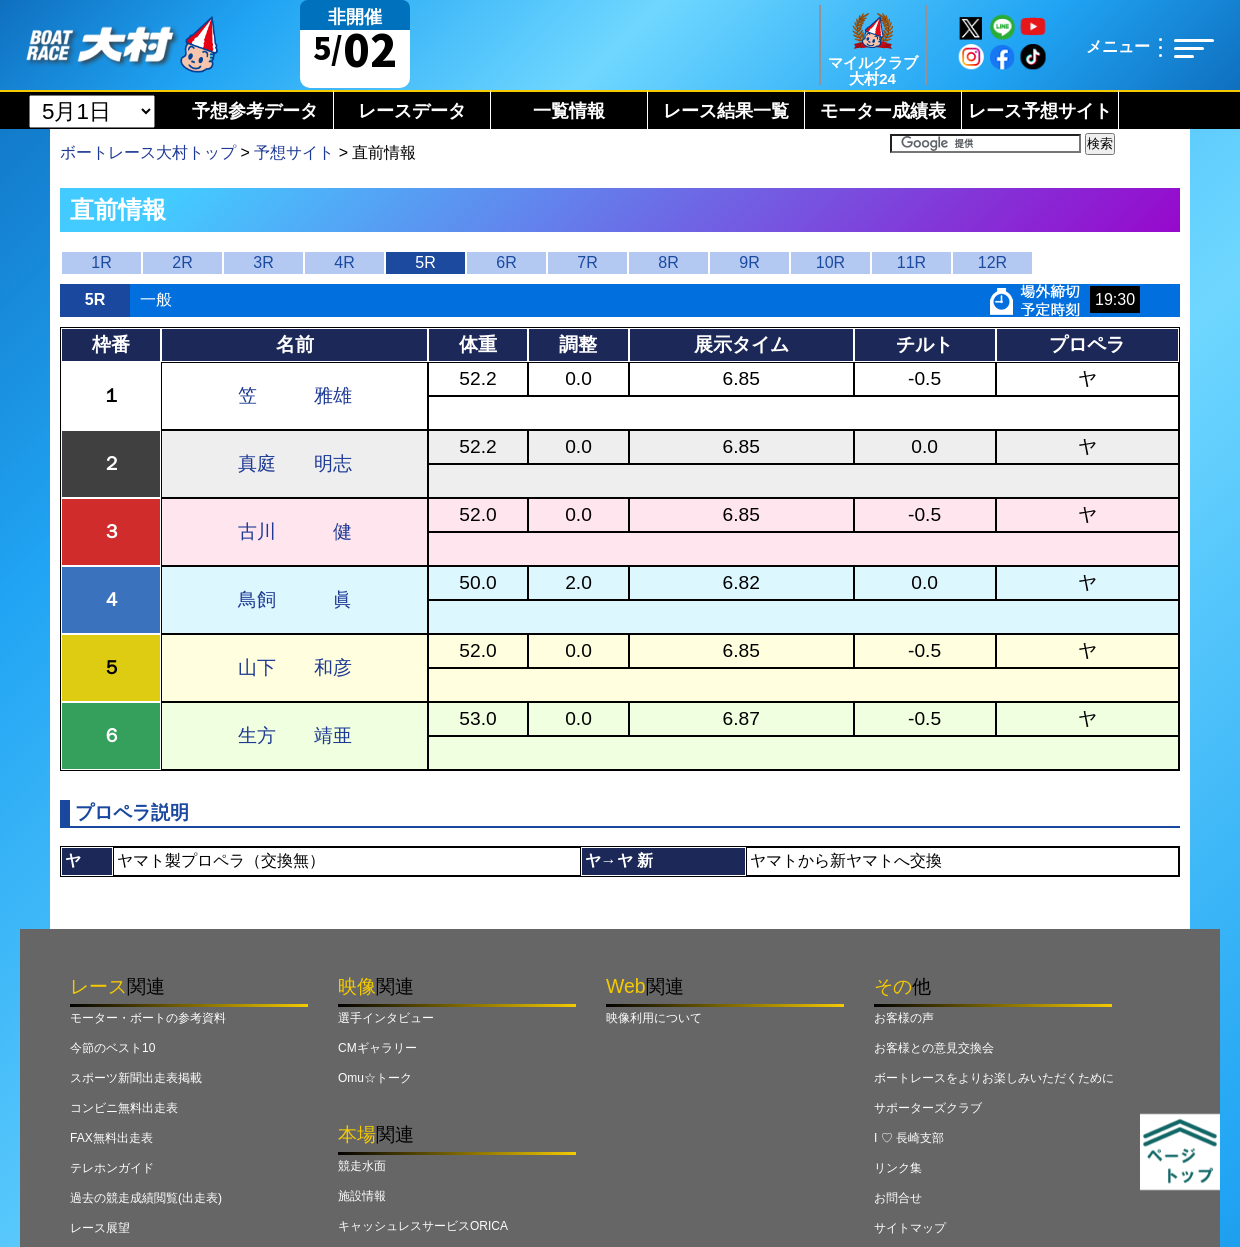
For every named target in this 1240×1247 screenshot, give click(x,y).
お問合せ (898, 1198)
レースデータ (412, 111)
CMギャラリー (377, 1048)
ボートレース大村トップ (148, 152)
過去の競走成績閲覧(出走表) (146, 1198)
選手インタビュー (386, 1018)
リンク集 (898, 1168)
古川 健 (295, 531)
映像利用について (654, 1018)
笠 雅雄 (295, 395)
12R (992, 262)
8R (668, 262)
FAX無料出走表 (111, 1138)
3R (263, 262)
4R (344, 262)
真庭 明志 (295, 463)
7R (587, 262)
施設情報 (362, 1196)
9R (749, 262)
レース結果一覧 (726, 111)
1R (101, 262)
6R (506, 262)
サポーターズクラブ (928, 1108)
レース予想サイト (1040, 111)
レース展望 (100, 1228)
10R (830, 262)
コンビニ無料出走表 (124, 1108)
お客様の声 (904, 1018)
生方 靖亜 (295, 735)
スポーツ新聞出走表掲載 (136, 1078)
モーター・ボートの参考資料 (148, 1018)
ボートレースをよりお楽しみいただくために (994, 1078)
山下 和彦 (295, 667)
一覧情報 (569, 111)
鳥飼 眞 (295, 599)
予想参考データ (255, 111)
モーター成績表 (883, 111)
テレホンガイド (112, 1168)
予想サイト (294, 152)
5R (425, 262)
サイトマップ (910, 1228)
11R (911, 262)
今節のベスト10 (112, 1048)
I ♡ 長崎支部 (909, 1138)
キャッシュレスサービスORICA (423, 1226)
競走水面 (362, 1166)
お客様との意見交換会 (934, 1048)
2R (182, 262)
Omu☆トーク (375, 1078)
